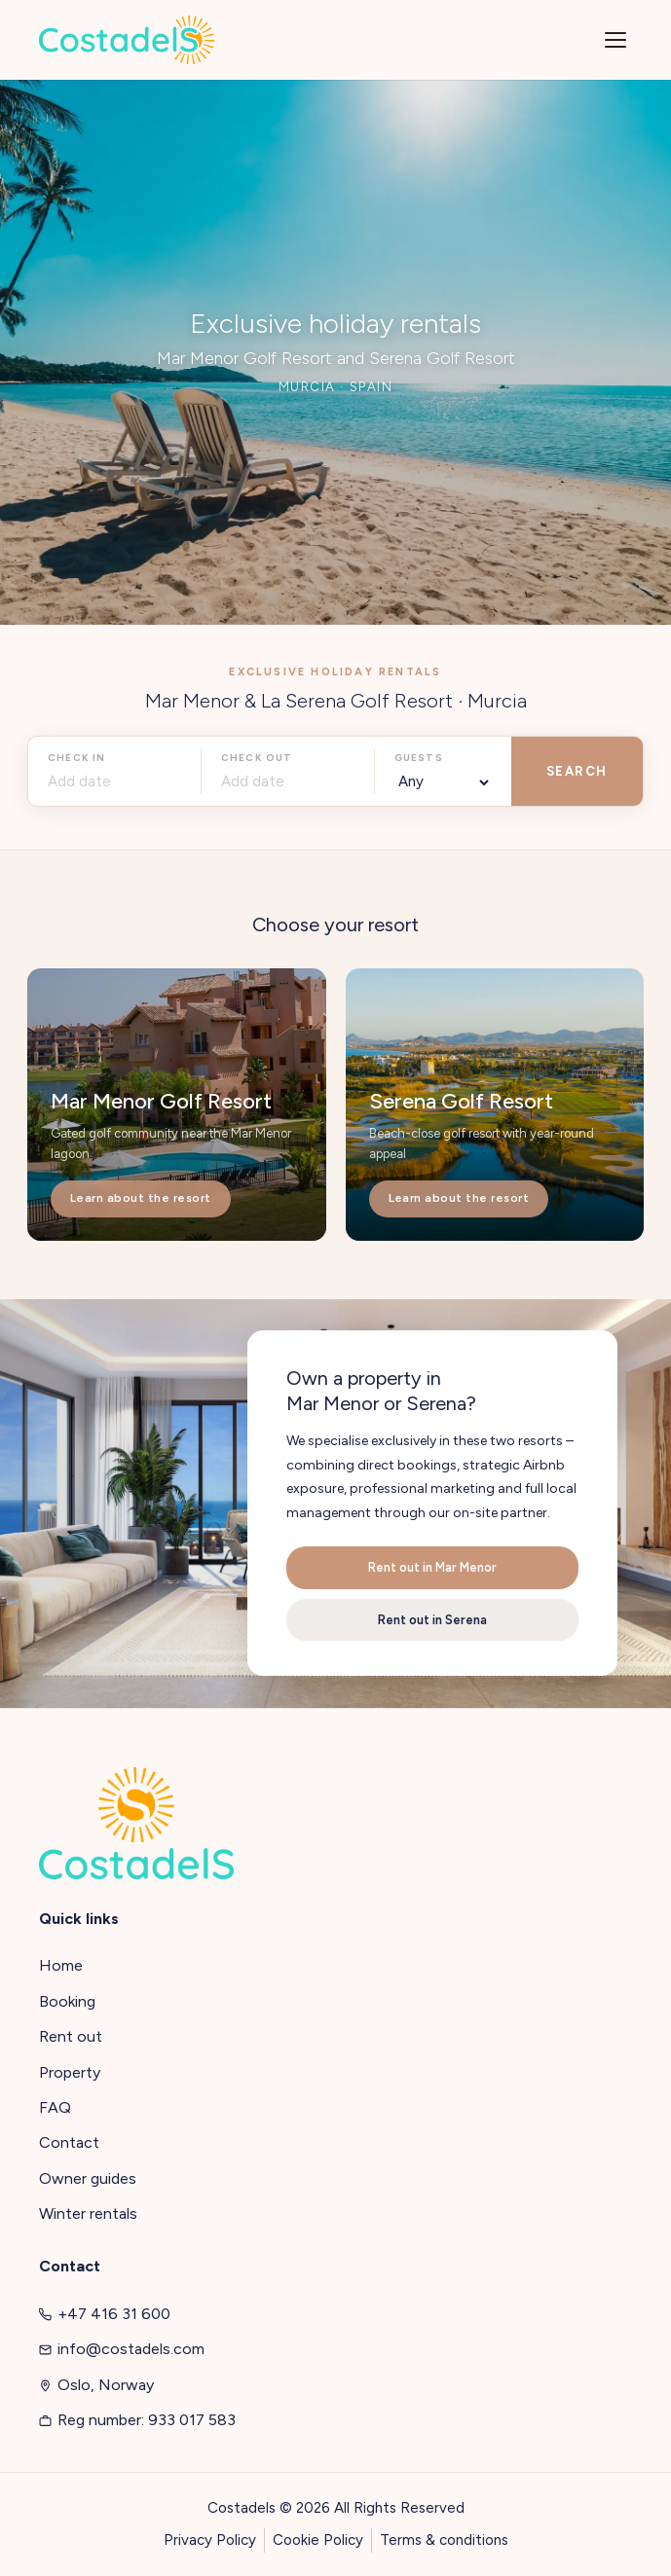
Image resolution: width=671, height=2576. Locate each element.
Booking (67, 2001)
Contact (69, 2142)
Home (61, 1965)
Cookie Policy (318, 2540)
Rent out (70, 2036)
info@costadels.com (122, 2349)
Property (69, 2072)
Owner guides (87, 2178)
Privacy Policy (210, 2540)
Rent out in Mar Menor (432, 1567)
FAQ (55, 2107)
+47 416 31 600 (104, 2313)
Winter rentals (88, 2213)
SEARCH (577, 771)
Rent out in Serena (432, 1620)
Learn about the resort (140, 1198)
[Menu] (615, 40)
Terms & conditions (444, 2540)
